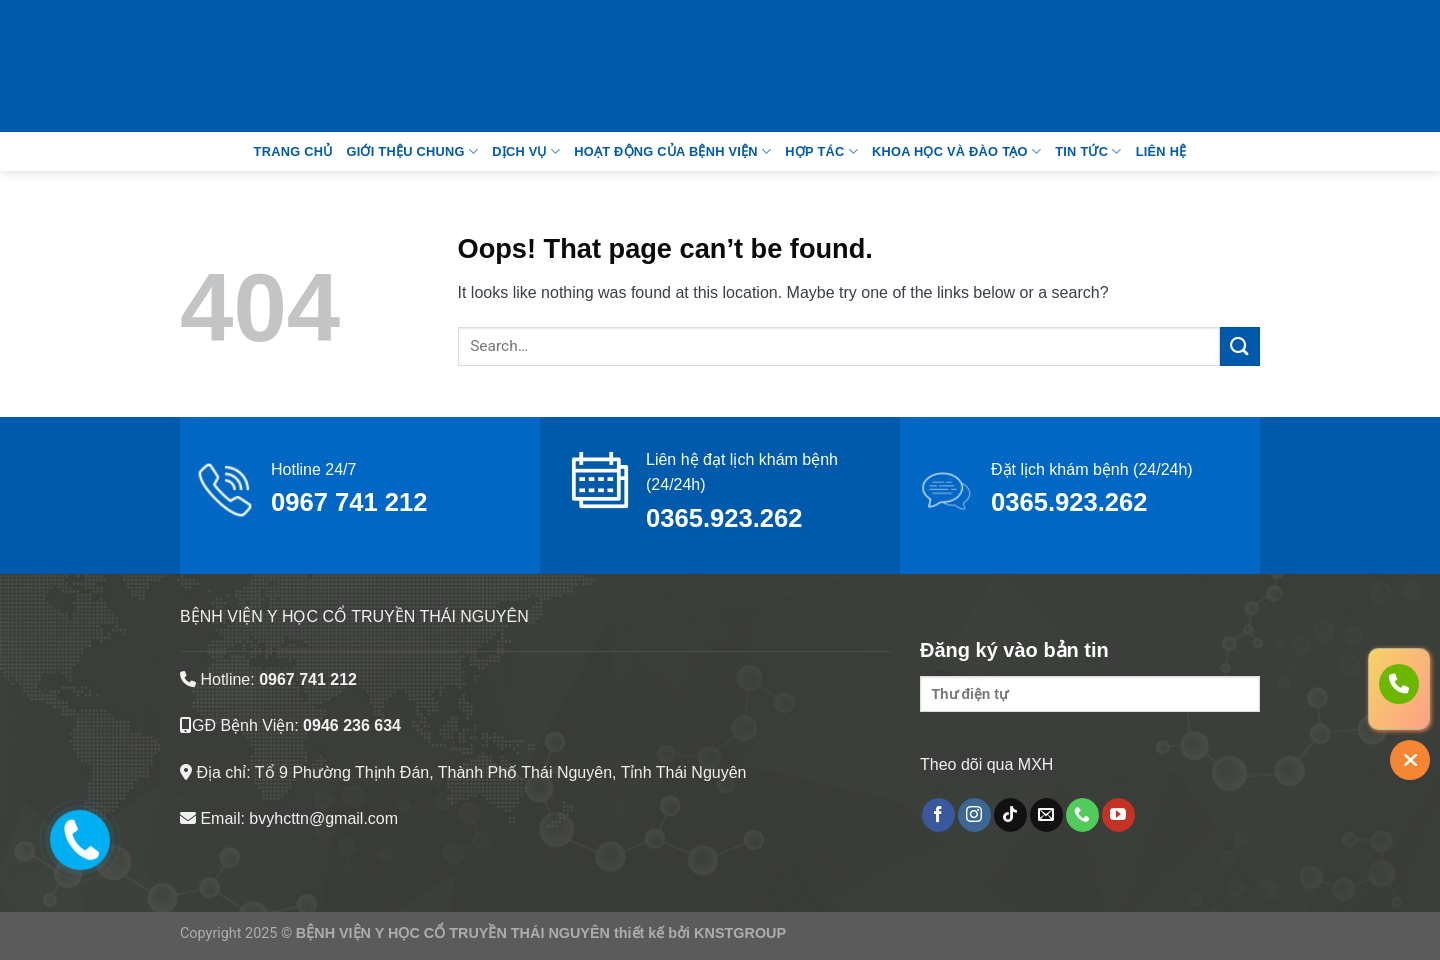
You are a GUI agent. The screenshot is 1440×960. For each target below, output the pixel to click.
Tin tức (1088, 151)
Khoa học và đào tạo (956, 151)
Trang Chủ (293, 151)
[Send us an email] (1046, 815)
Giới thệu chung (412, 151)
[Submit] (1240, 346)
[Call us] (1082, 815)
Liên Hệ (1161, 151)
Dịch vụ (526, 151)
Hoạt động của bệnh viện (672, 151)
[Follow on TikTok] (1010, 815)
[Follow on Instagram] (974, 815)
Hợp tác (821, 151)
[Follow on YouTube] (1118, 815)
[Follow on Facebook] (938, 815)
